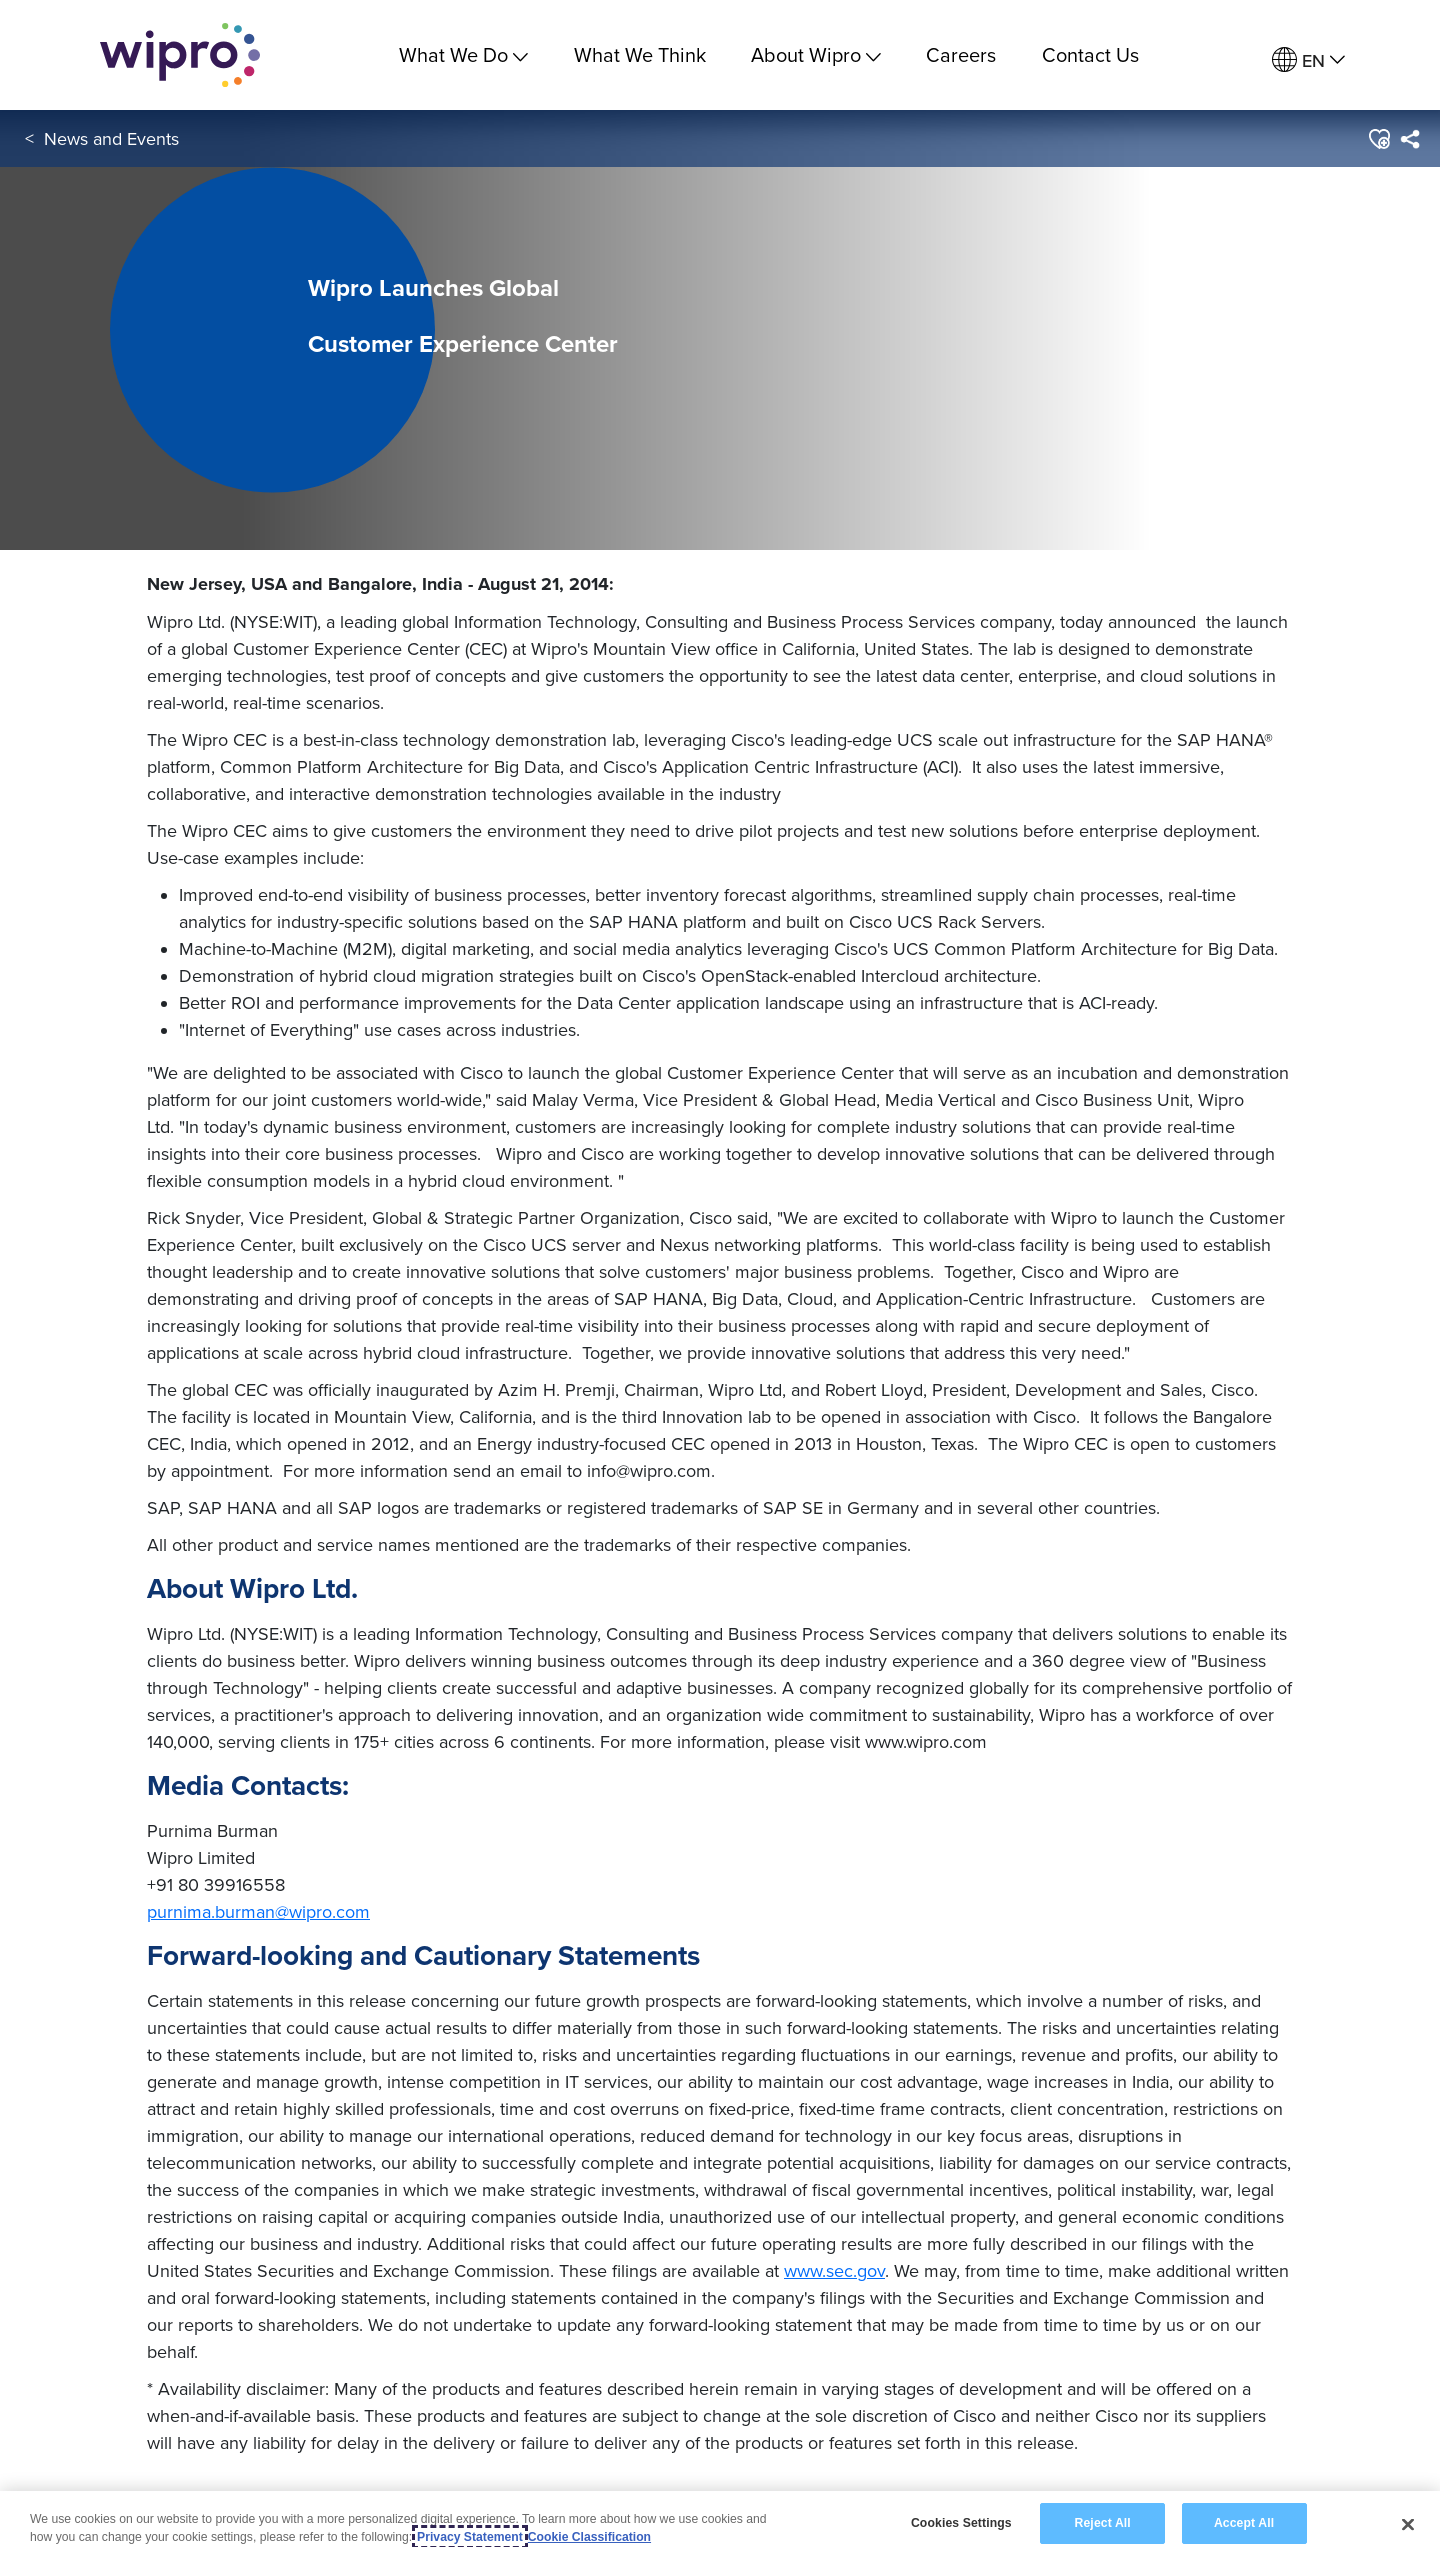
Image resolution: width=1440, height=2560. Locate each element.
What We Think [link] (640, 54)
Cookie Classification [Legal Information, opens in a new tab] (589, 2537)
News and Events (111, 138)
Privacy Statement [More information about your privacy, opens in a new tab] (470, 2537)
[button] (1378, 139)
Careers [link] (961, 54)
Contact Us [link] (1090, 54)
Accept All (1244, 2523)
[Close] (1408, 2524)
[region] (720, 2525)
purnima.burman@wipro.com (258, 1911)
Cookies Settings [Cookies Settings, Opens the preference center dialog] (961, 2523)
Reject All (1103, 2523)
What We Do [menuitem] (463, 54)
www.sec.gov (834, 2270)
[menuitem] (1308, 60)
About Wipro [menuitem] (816, 54)
